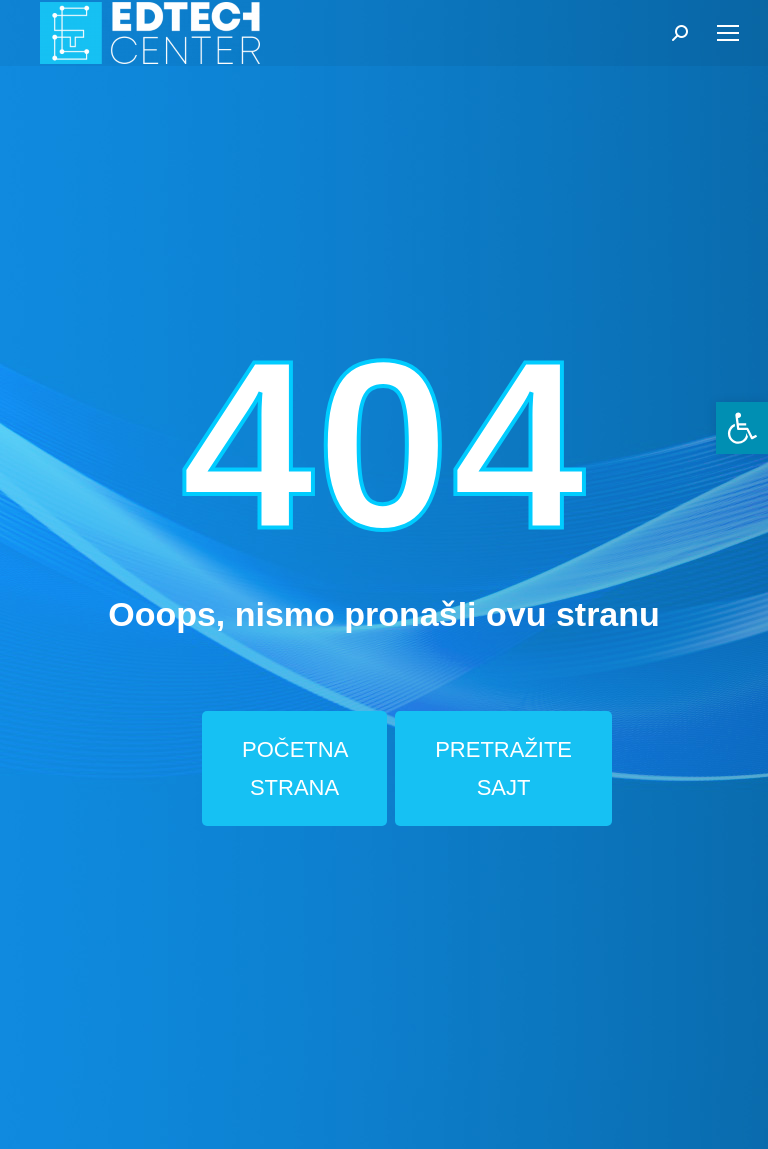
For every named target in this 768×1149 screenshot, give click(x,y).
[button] (742, 428)
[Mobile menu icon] (728, 33)
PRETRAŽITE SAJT (503, 768)
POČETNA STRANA (295, 768)
